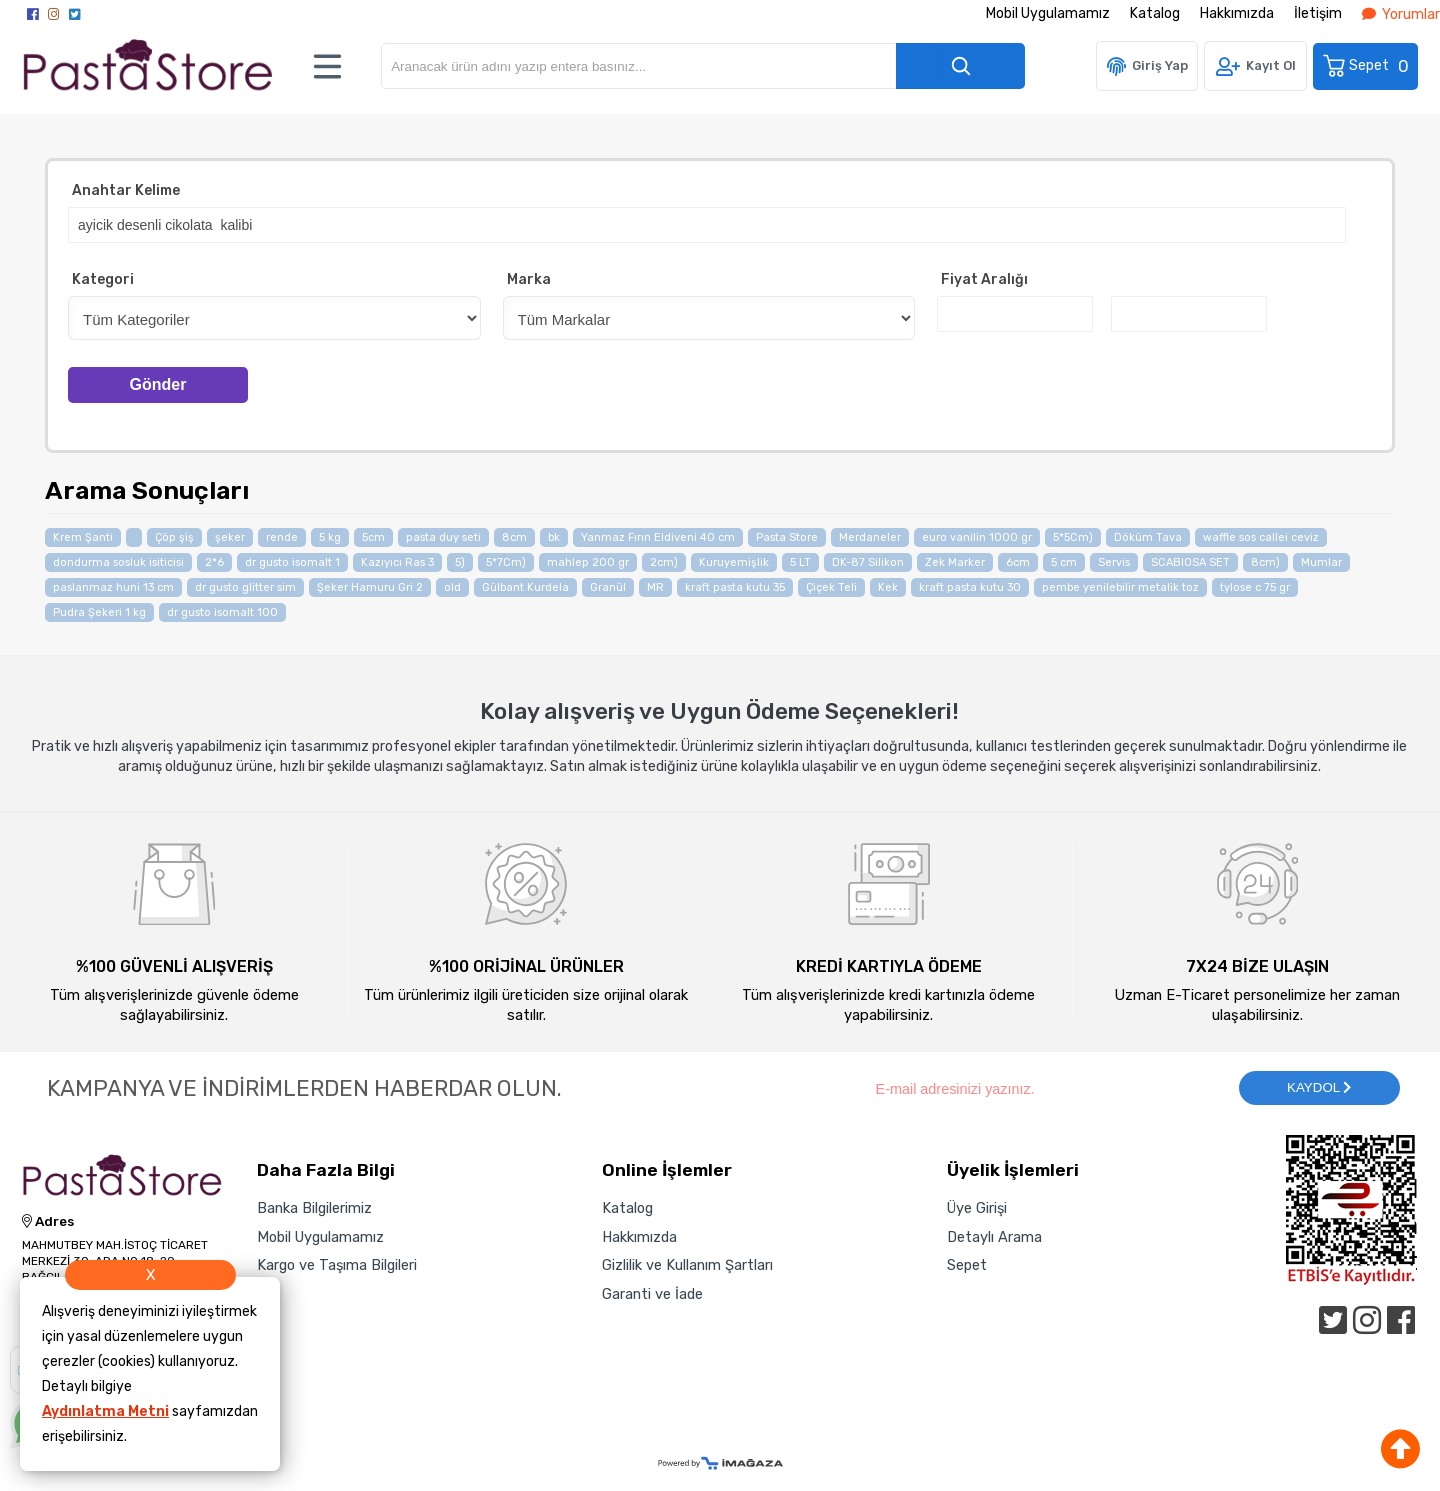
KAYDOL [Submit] (1319, 1087)
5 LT (800, 562)
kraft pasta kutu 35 (735, 587)
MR (655, 587)
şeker (230, 537)
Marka (529, 279)
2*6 (214, 562)
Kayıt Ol (1271, 65)
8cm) (1265, 562)
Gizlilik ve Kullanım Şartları (687, 1265)
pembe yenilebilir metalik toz (1120, 587)
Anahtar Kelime (126, 190)
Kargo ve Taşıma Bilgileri (337, 1265)
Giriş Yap (1160, 65)
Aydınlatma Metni (105, 1411)
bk (554, 537)
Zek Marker (955, 562)
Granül (608, 587)
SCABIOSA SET (1190, 562)
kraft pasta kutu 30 (970, 587)
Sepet (1367, 66)
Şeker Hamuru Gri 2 (370, 587)
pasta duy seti (443, 537)
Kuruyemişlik (734, 562)
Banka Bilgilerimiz (314, 1208)
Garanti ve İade (652, 1294)
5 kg (330, 537)
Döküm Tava (1148, 537)
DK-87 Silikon (868, 562)
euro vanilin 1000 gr (977, 537)
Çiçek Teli (831, 587)
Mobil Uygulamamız (1048, 13)
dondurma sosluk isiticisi (118, 562)
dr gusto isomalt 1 (292, 562)
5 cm (1064, 562)
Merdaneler (870, 537)
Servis (1114, 562)
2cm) (664, 562)
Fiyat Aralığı (984, 279)
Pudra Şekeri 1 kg (99, 612)
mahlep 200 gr (588, 562)
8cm (514, 537)
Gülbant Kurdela (525, 587)
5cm (373, 537)
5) (460, 562)
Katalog (1155, 13)
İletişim (1318, 13)
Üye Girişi (977, 1208)
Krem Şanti (83, 537)
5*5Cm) (1073, 537)
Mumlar (1321, 562)
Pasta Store (787, 537)
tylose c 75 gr (1255, 587)
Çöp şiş (174, 537)
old (452, 587)
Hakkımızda (1237, 13)
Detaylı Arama (994, 1237)
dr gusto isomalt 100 (222, 612)
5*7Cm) (506, 562)
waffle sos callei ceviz (1261, 537)
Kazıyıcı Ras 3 (397, 562)
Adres (48, 1222)
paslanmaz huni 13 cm (113, 587)
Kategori (103, 279)
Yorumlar (1401, 14)
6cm (1018, 562)
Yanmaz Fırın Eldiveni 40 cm (658, 537)
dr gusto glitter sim (245, 587)
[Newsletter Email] (1047, 1088)
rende (282, 537)
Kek (888, 587)
